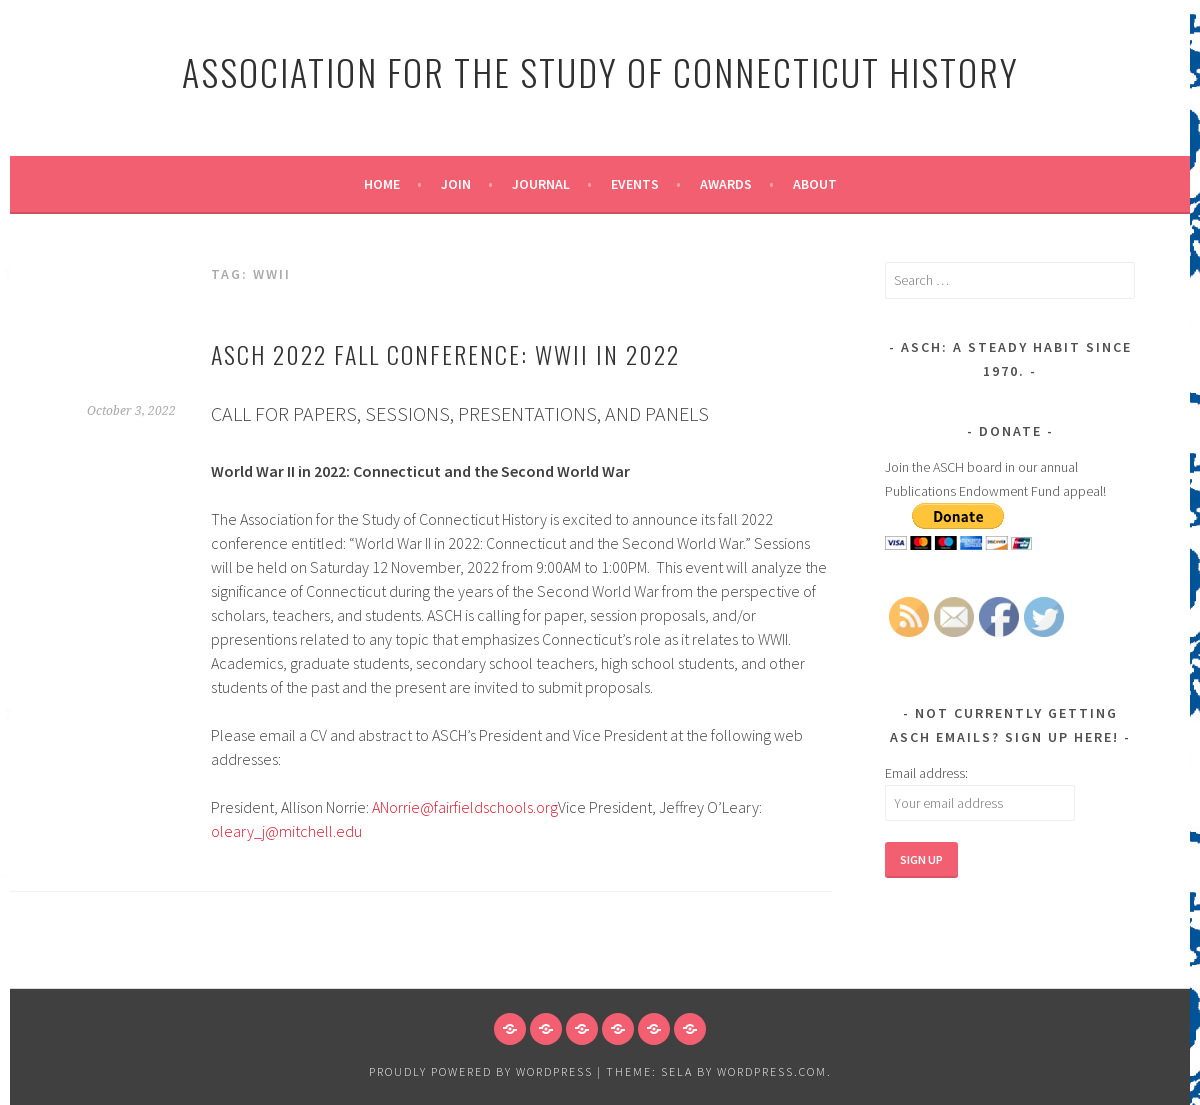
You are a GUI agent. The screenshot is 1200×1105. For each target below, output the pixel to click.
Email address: (926, 773)
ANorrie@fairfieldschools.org (465, 807)
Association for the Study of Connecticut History (600, 71)
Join (456, 184)
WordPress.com (772, 1071)
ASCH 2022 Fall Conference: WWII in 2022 (445, 354)
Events (635, 184)
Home (382, 184)
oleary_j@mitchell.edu (286, 831)
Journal (541, 184)
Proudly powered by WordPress (481, 1071)
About (815, 184)
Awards (726, 184)
